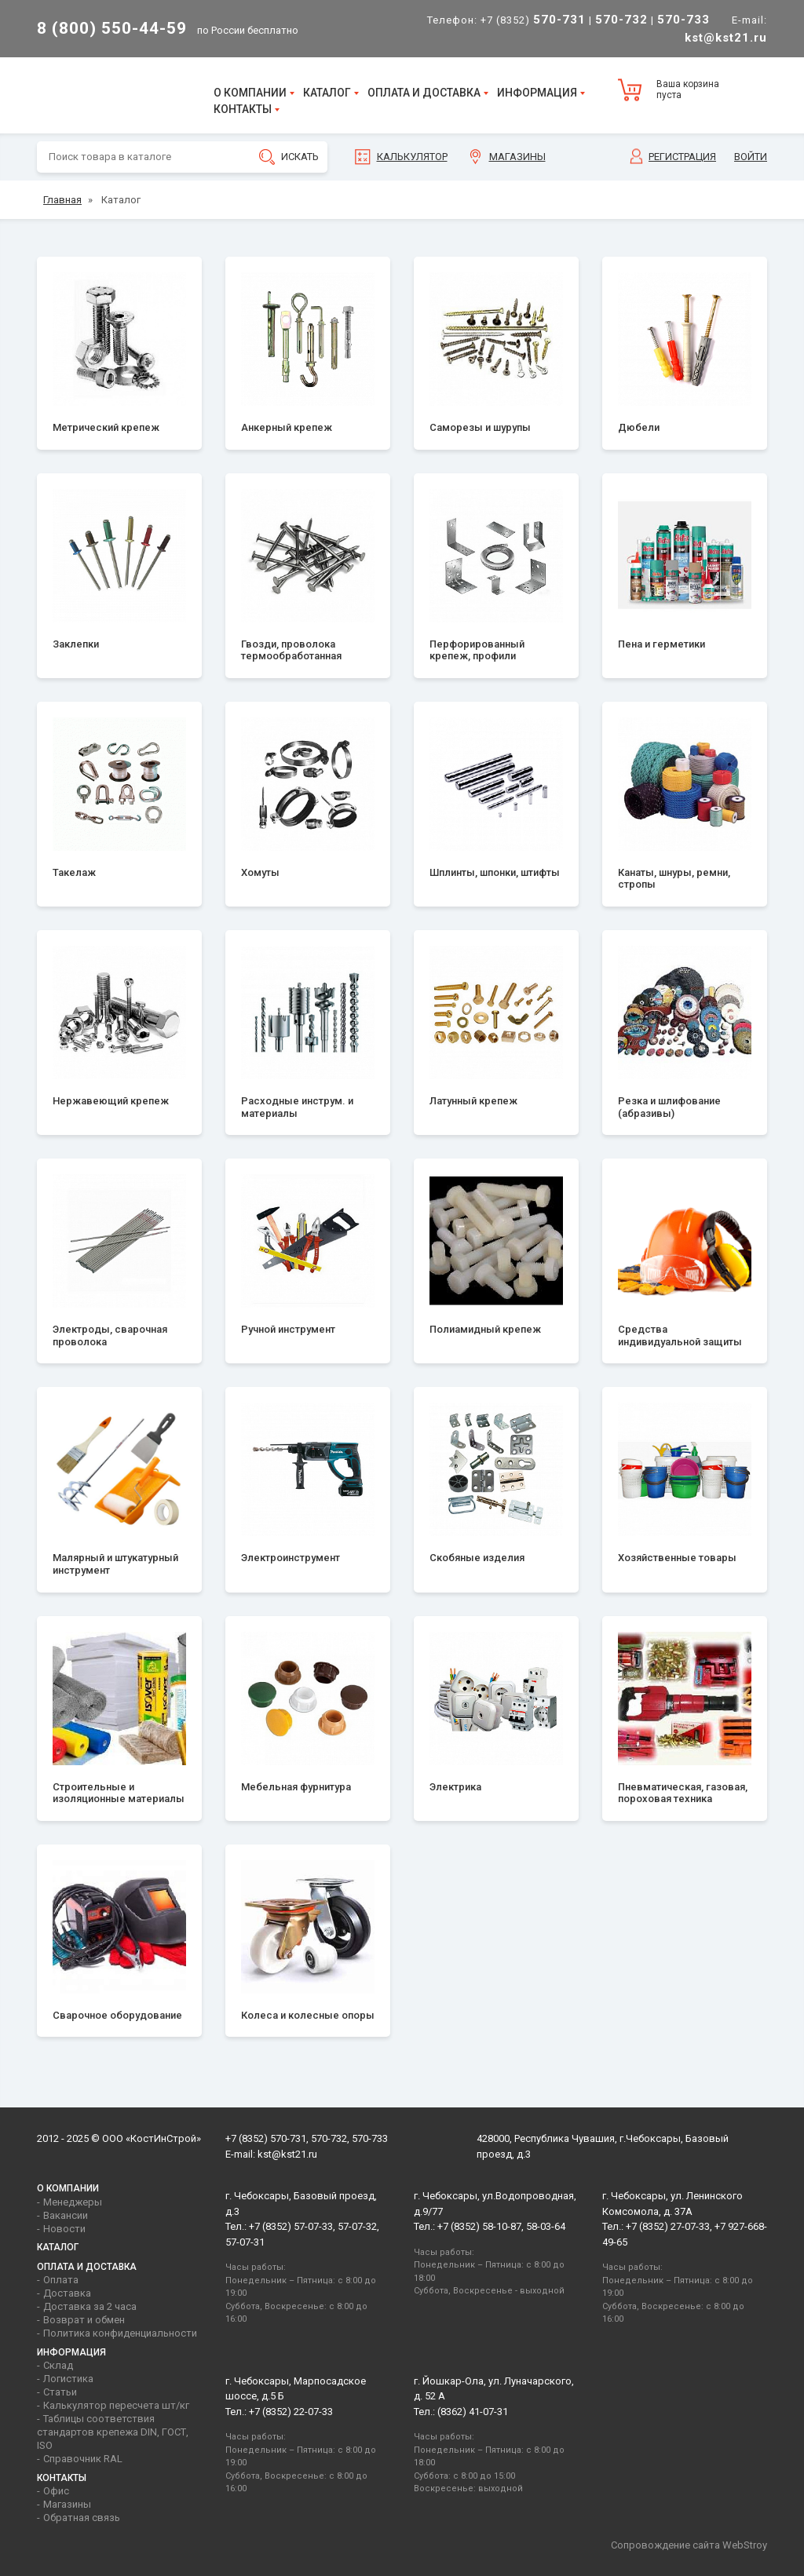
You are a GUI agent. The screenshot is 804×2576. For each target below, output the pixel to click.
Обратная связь (81, 2517)
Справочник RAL (82, 2459)
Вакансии (65, 2215)
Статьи (60, 2392)
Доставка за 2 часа (90, 2306)
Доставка (67, 2293)
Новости (64, 2229)
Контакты (243, 109)
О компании (250, 92)
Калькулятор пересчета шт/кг (116, 2405)
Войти (750, 156)
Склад (58, 2365)
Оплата (61, 2280)
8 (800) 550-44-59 (112, 28)
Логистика (68, 2378)
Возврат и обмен (84, 2320)
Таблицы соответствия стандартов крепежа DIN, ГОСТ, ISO (112, 2432)
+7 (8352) (533, 20)
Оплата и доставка (424, 92)
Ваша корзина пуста (687, 89)
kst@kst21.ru (287, 2154)
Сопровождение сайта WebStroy (689, 2545)
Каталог (327, 92)
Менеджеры (72, 2202)
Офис (56, 2491)
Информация (537, 92)
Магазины (517, 156)
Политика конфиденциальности (120, 2333)
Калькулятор (412, 156)
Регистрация (682, 156)
